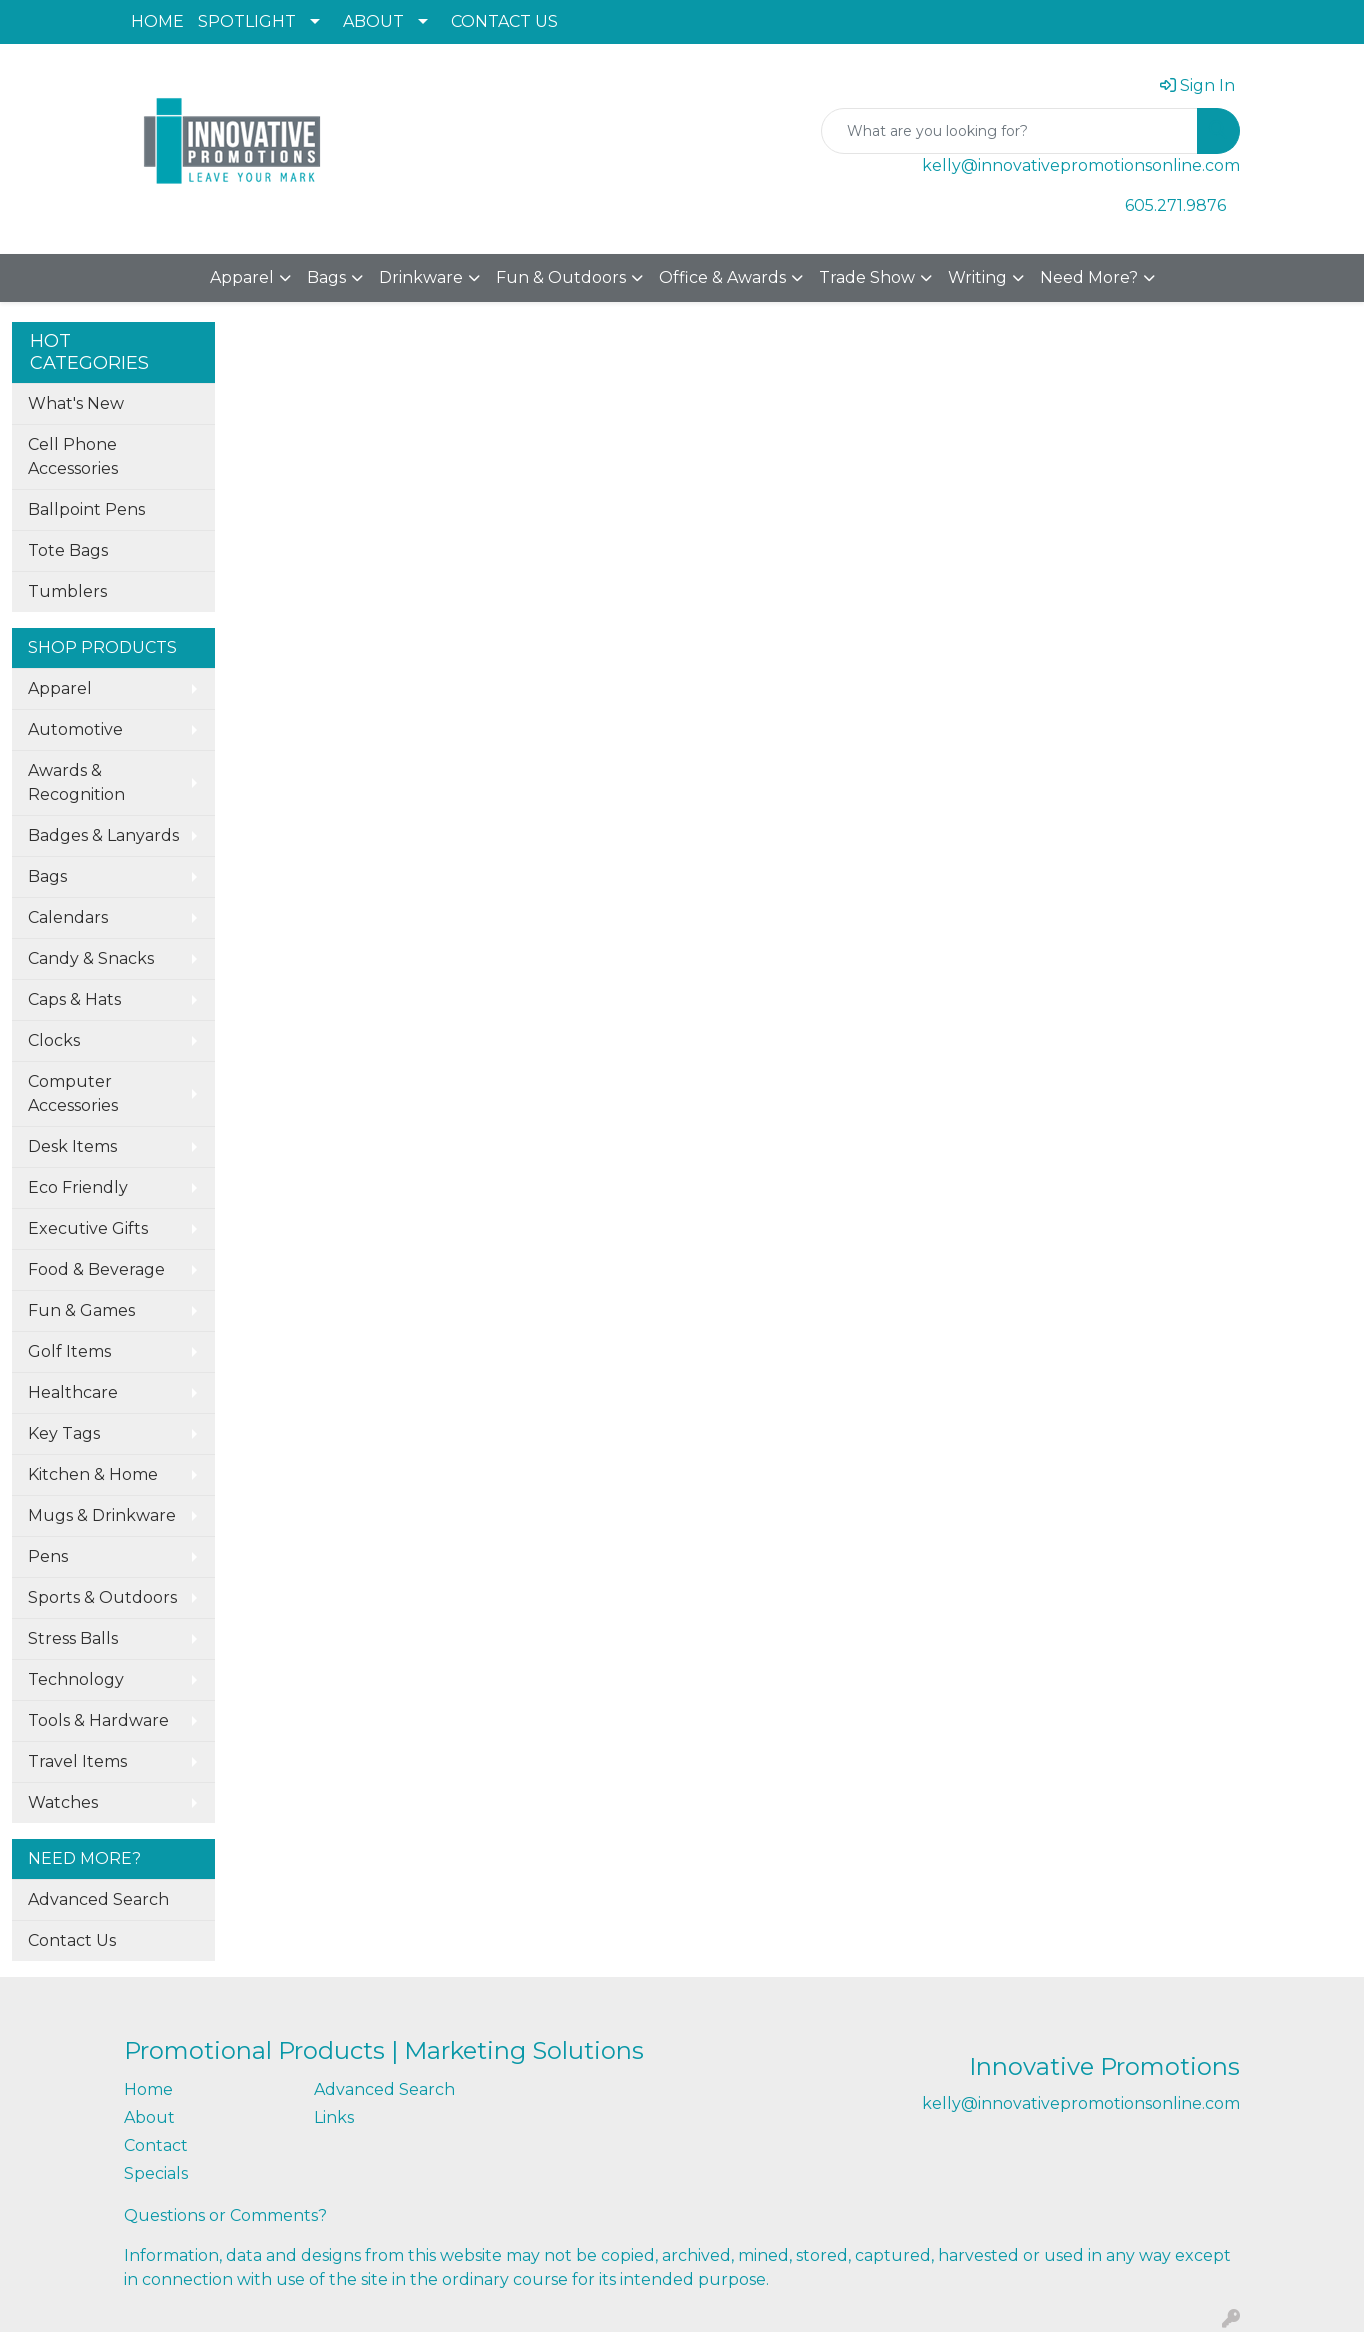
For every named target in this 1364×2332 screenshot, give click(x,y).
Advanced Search (98, 1899)
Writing (977, 277)
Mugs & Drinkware (102, 1515)
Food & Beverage (96, 1269)
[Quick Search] (1009, 131)
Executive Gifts (88, 1228)
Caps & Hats (74, 999)
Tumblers (67, 591)
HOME (157, 21)
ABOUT (373, 21)
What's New (76, 403)
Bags (326, 277)
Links (334, 2117)
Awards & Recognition (76, 782)
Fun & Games (81, 1310)
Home (148, 2089)
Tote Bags (68, 550)
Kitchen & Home (93, 1474)
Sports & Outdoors (102, 1597)
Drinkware (421, 277)
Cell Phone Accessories (73, 456)
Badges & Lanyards (103, 835)
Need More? (1089, 277)
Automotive (75, 729)
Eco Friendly (78, 1187)
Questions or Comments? (225, 2215)
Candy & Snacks (91, 958)
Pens (48, 1556)
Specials (156, 2173)
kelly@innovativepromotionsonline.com (1081, 165)
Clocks (54, 1040)
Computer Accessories (73, 1093)
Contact (156, 2145)
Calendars (68, 917)
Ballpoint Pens (86, 509)
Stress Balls (73, 1638)
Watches (63, 1802)
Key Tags (64, 1433)
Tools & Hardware (98, 1720)
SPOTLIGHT (247, 21)
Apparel (242, 277)
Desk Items (72, 1146)
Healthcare (73, 1392)
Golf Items (69, 1351)
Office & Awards (722, 277)
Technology (76, 1679)
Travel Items (77, 1761)
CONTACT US (504, 21)
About (149, 2117)
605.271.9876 (1175, 205)
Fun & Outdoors (561, 277)
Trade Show (867, 277)
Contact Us (72, 1940)
